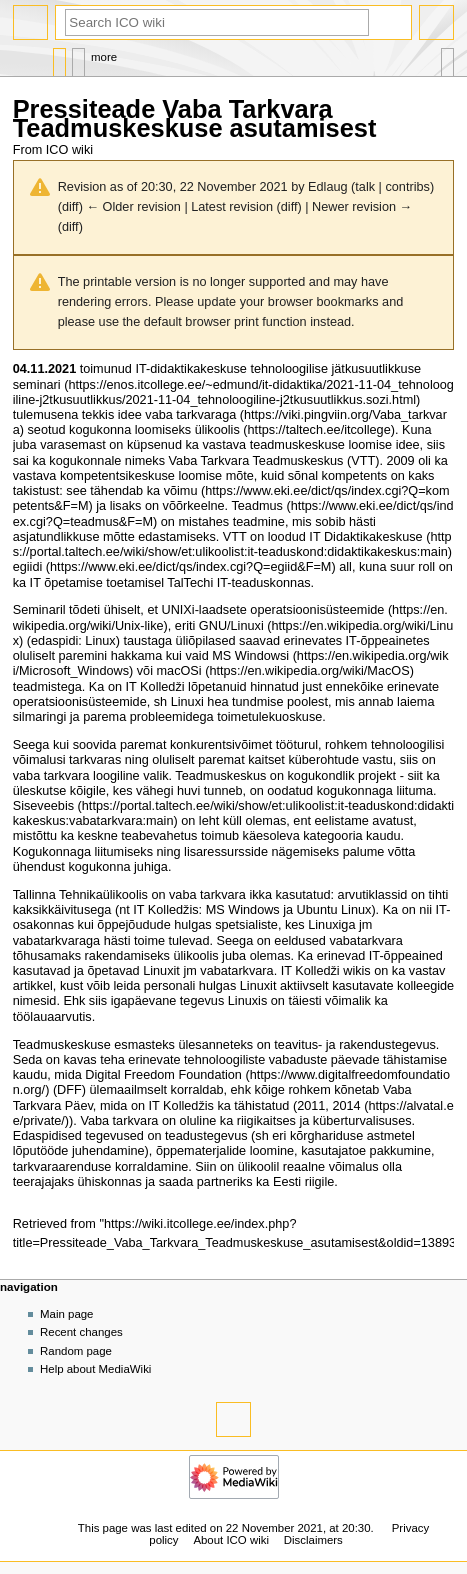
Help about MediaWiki (95, 1369)
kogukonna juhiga (117, 867)
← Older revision (133, 207)
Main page (67, 1314)
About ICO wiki (231, 1540)
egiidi (28, 567)
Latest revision (232, 207)
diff (70, 207)
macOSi (179, 671)
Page (59, 57)
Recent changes (81, 1332)
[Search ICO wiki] (217, 22)
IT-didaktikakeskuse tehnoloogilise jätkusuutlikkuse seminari (217, 376)
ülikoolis (217, 430)
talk (365, 187)
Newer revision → (362, 207)
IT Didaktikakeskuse (365, 537)
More (104, 57)
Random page (76, 1351)
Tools (447, 57)
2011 (311, 1106)
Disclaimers (313, 1540)
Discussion (78, 57)
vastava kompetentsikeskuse (94, 476)
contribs (407, 187)
